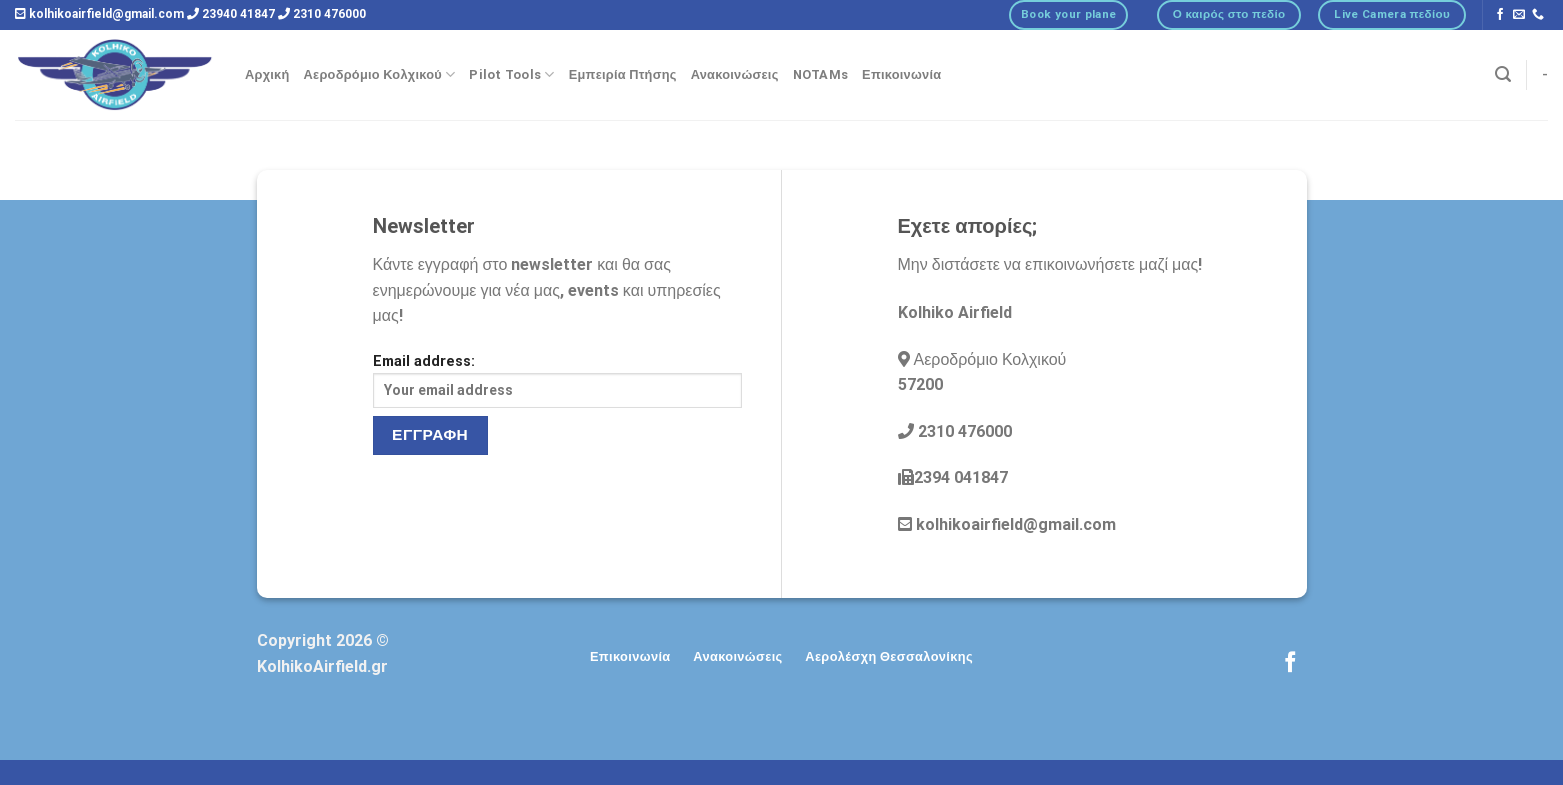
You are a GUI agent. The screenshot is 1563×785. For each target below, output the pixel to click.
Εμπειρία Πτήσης (623, 74)
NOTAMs (821, 74)
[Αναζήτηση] (1503, 74)
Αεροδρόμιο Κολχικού (380, 74)
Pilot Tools (511, 74)
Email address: (557, 380)
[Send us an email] (1519, 15)
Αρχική (267, 74)
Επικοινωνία (901, 74)
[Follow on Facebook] (1500, 15)
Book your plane (1068, 14)
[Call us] (1538, 15)
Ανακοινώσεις (735, 74)
